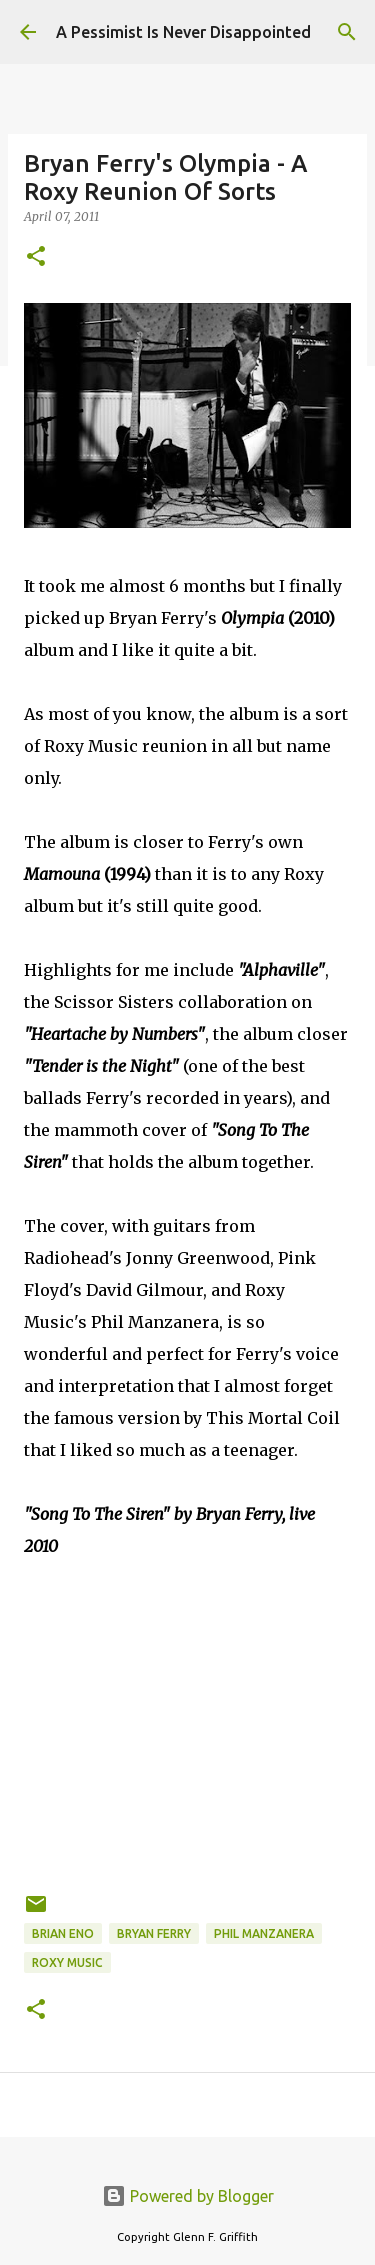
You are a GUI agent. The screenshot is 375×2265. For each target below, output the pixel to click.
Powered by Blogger (188, 2196)
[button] (36, 257)
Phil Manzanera (264, 1933)
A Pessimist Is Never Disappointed (183, 32)
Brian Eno (63, 1933)
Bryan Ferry (154, 1933)
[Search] (347, 32)
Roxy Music (67, 1962)
